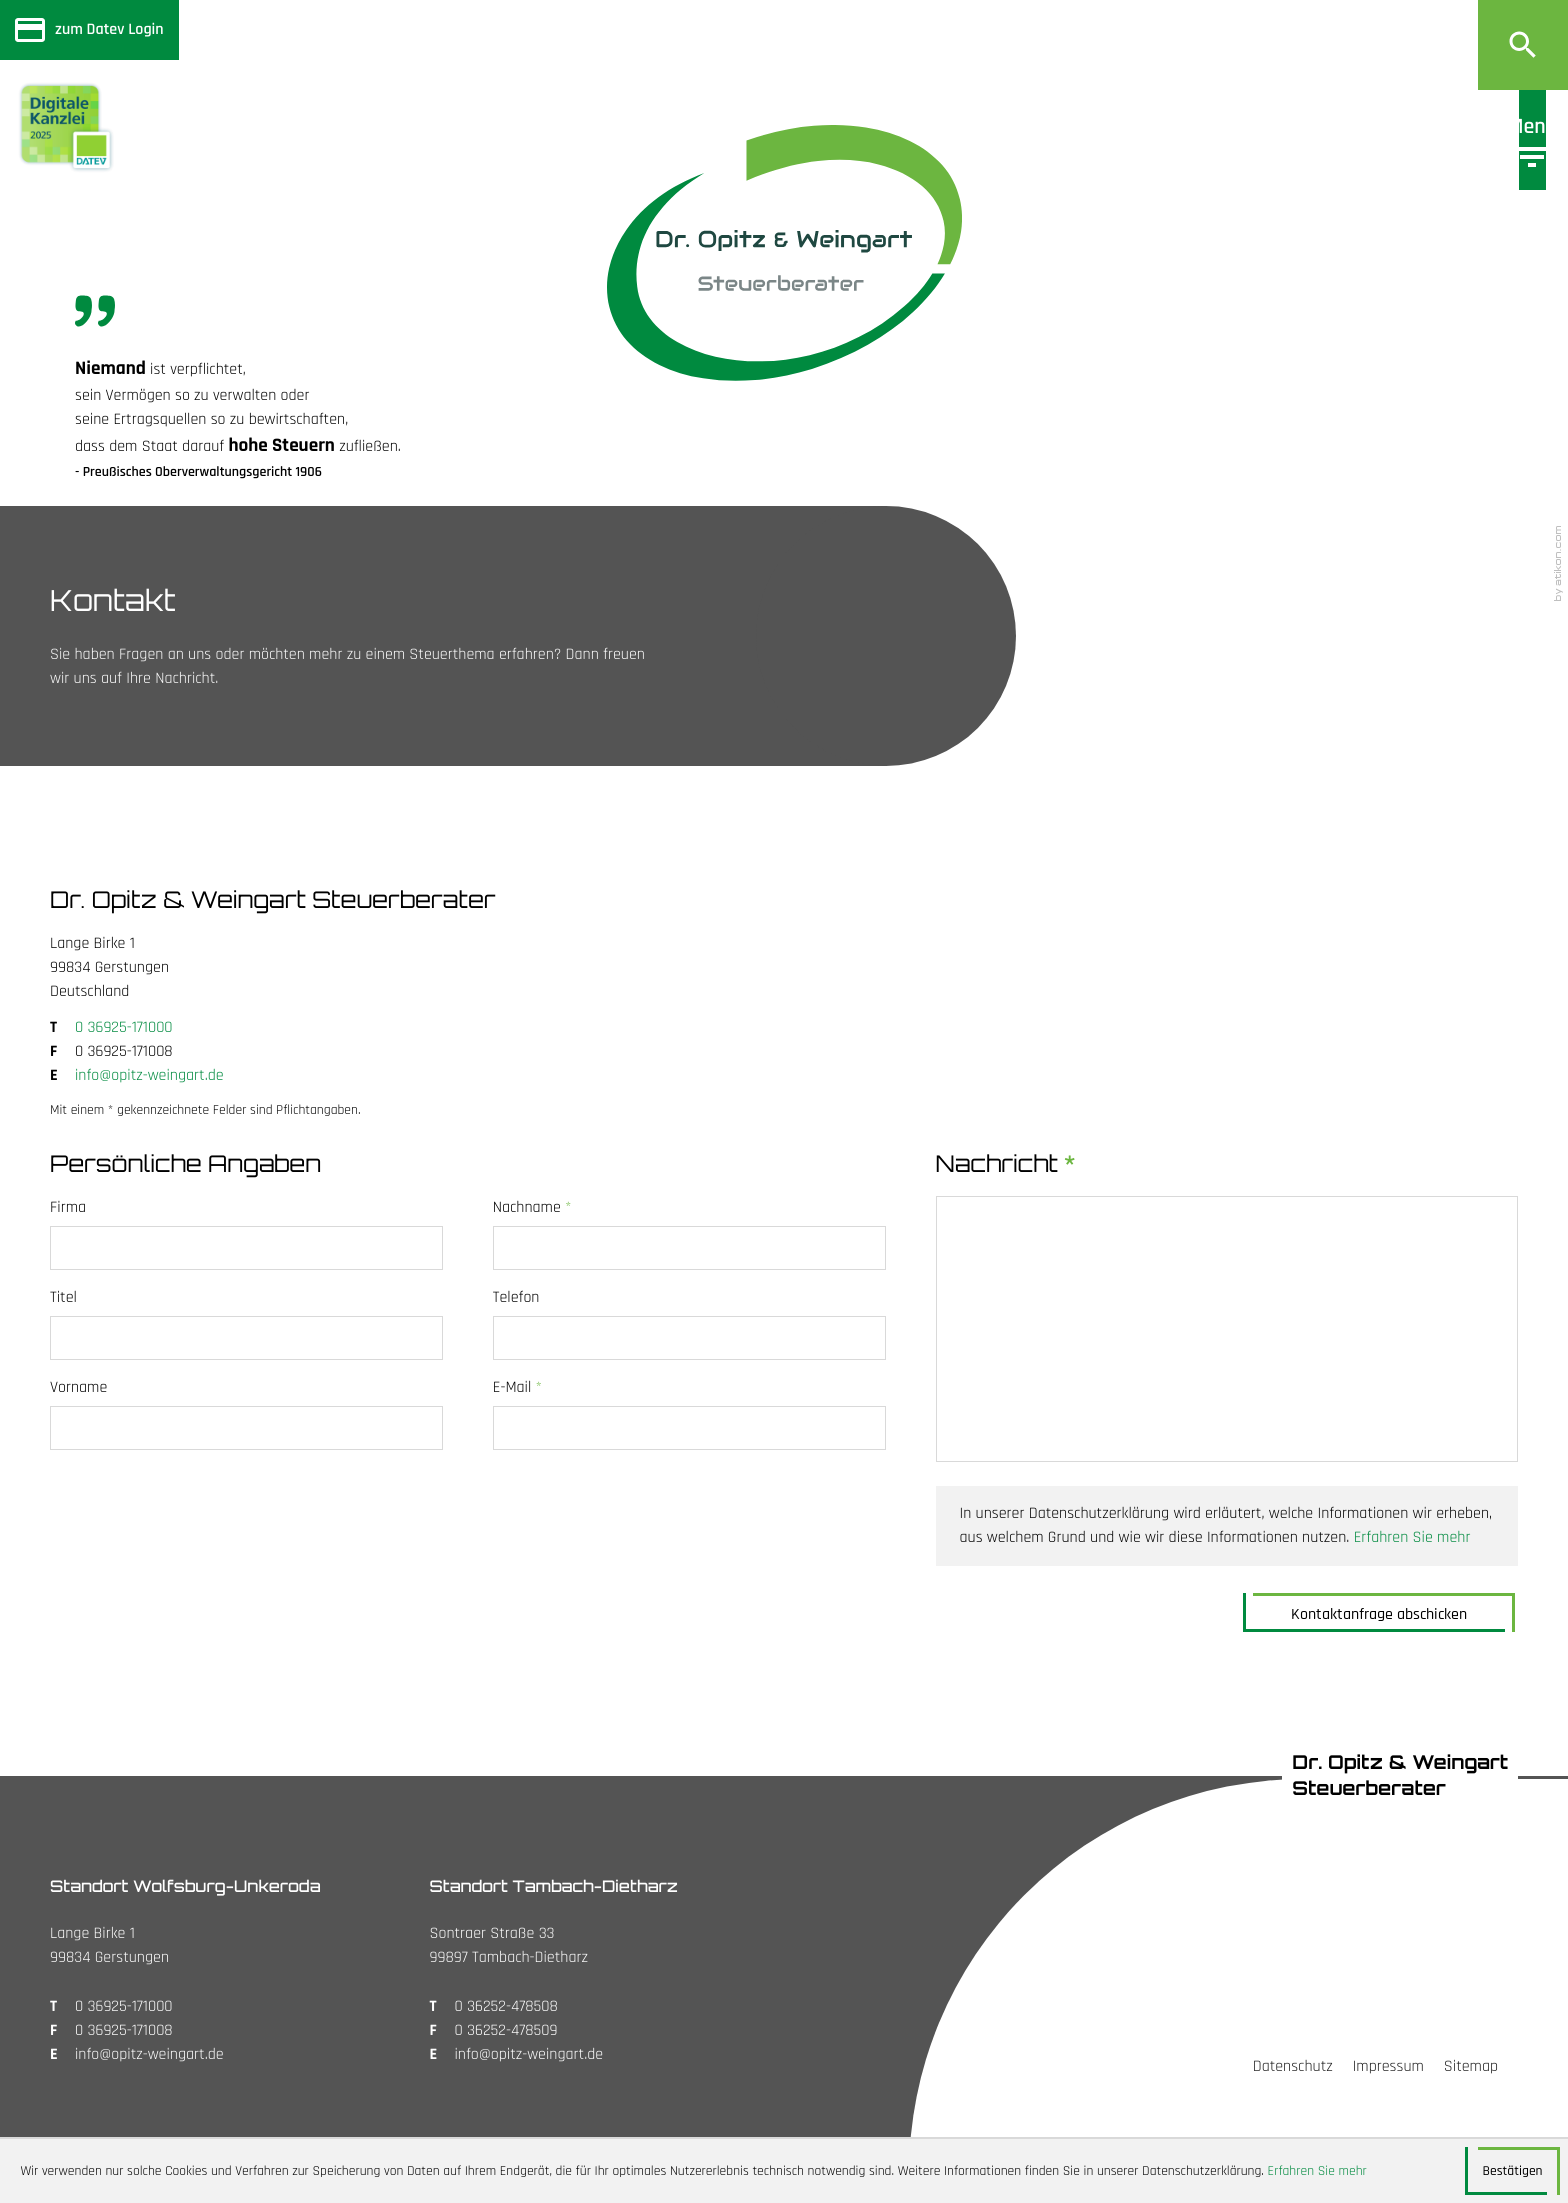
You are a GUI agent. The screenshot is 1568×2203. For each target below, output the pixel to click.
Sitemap (1471, 2066)
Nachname (532, 1207)
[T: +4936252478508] (506, 2007)
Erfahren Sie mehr (1412, 1537)
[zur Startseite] (784, 253)
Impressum (1388, 2066)
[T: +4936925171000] (124, 1028)
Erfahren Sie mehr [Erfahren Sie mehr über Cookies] (1317, 2171)
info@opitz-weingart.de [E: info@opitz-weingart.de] (149, 1075)
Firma (68, 1207)
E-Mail (517, 1387)
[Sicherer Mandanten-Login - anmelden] (89, 30)
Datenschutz (1293, 2066)
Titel (63, 1297)
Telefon (516, 1297)
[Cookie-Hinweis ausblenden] (1512, 2171)
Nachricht (1006, 1163)
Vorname (78, 1387)
